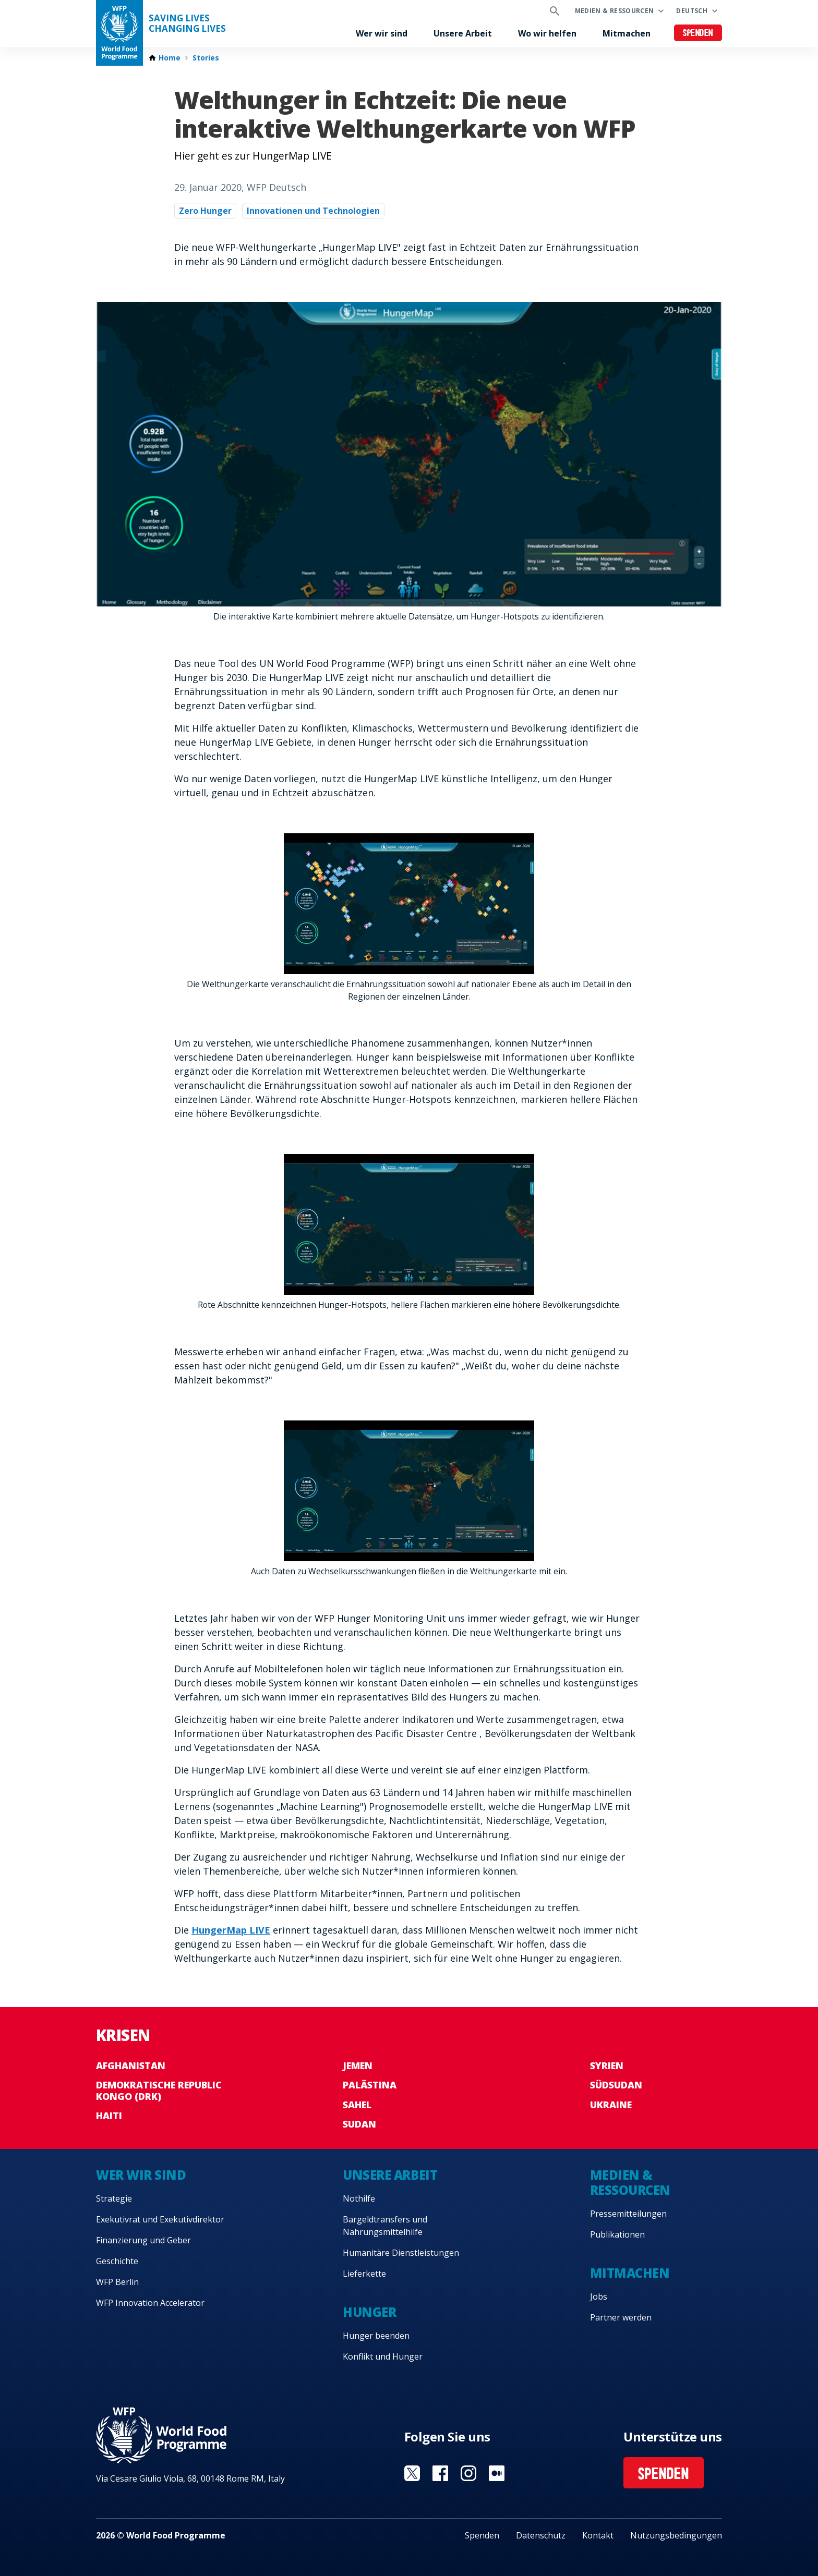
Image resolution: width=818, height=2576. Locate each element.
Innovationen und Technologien (313, 210)
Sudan (359, 2124)
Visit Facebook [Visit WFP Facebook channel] (440, 2473)
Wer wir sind (381, 33)
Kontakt (598, 2535)
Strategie (114, 2198)
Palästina (369, 2085)
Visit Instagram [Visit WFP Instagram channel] (468, 2473)
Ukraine (611, 2104)
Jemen (357, 2065)
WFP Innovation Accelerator (150, 2302)
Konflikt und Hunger (383, 2356)
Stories (206, 58)
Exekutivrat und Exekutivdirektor (160, 2219)
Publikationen (617, 2234)
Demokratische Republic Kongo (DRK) (159, 2091)
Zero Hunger (205, 210)
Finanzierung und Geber (143, 2240)
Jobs (598, 2296)
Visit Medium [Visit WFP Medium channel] (496, 2473)
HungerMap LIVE (230, 1930)
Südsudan (616, 2085)
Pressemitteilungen (628, 2213)
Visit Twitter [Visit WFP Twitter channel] (412, 2473)
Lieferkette (364, 2273)
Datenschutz (541, 2535)
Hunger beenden (376, 2335)
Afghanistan (130, 2065)
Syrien (606, 2065)
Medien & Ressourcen (614, 10)
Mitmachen (627, 33)
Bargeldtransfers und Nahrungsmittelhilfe (385, 2226)
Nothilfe (359, 2198)
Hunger (369, 2311)
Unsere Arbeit (463, 33)
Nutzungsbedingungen (676, 2535)
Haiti (109, 2115)
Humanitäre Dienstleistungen (401, 2252)
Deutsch (691, 10)
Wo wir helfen (547, 33)
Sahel (357, 2104)
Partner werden (621, 2317)
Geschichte (117, 2261)
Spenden (698, 34)
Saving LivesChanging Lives (187, 23)
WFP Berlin (117, 2282)
